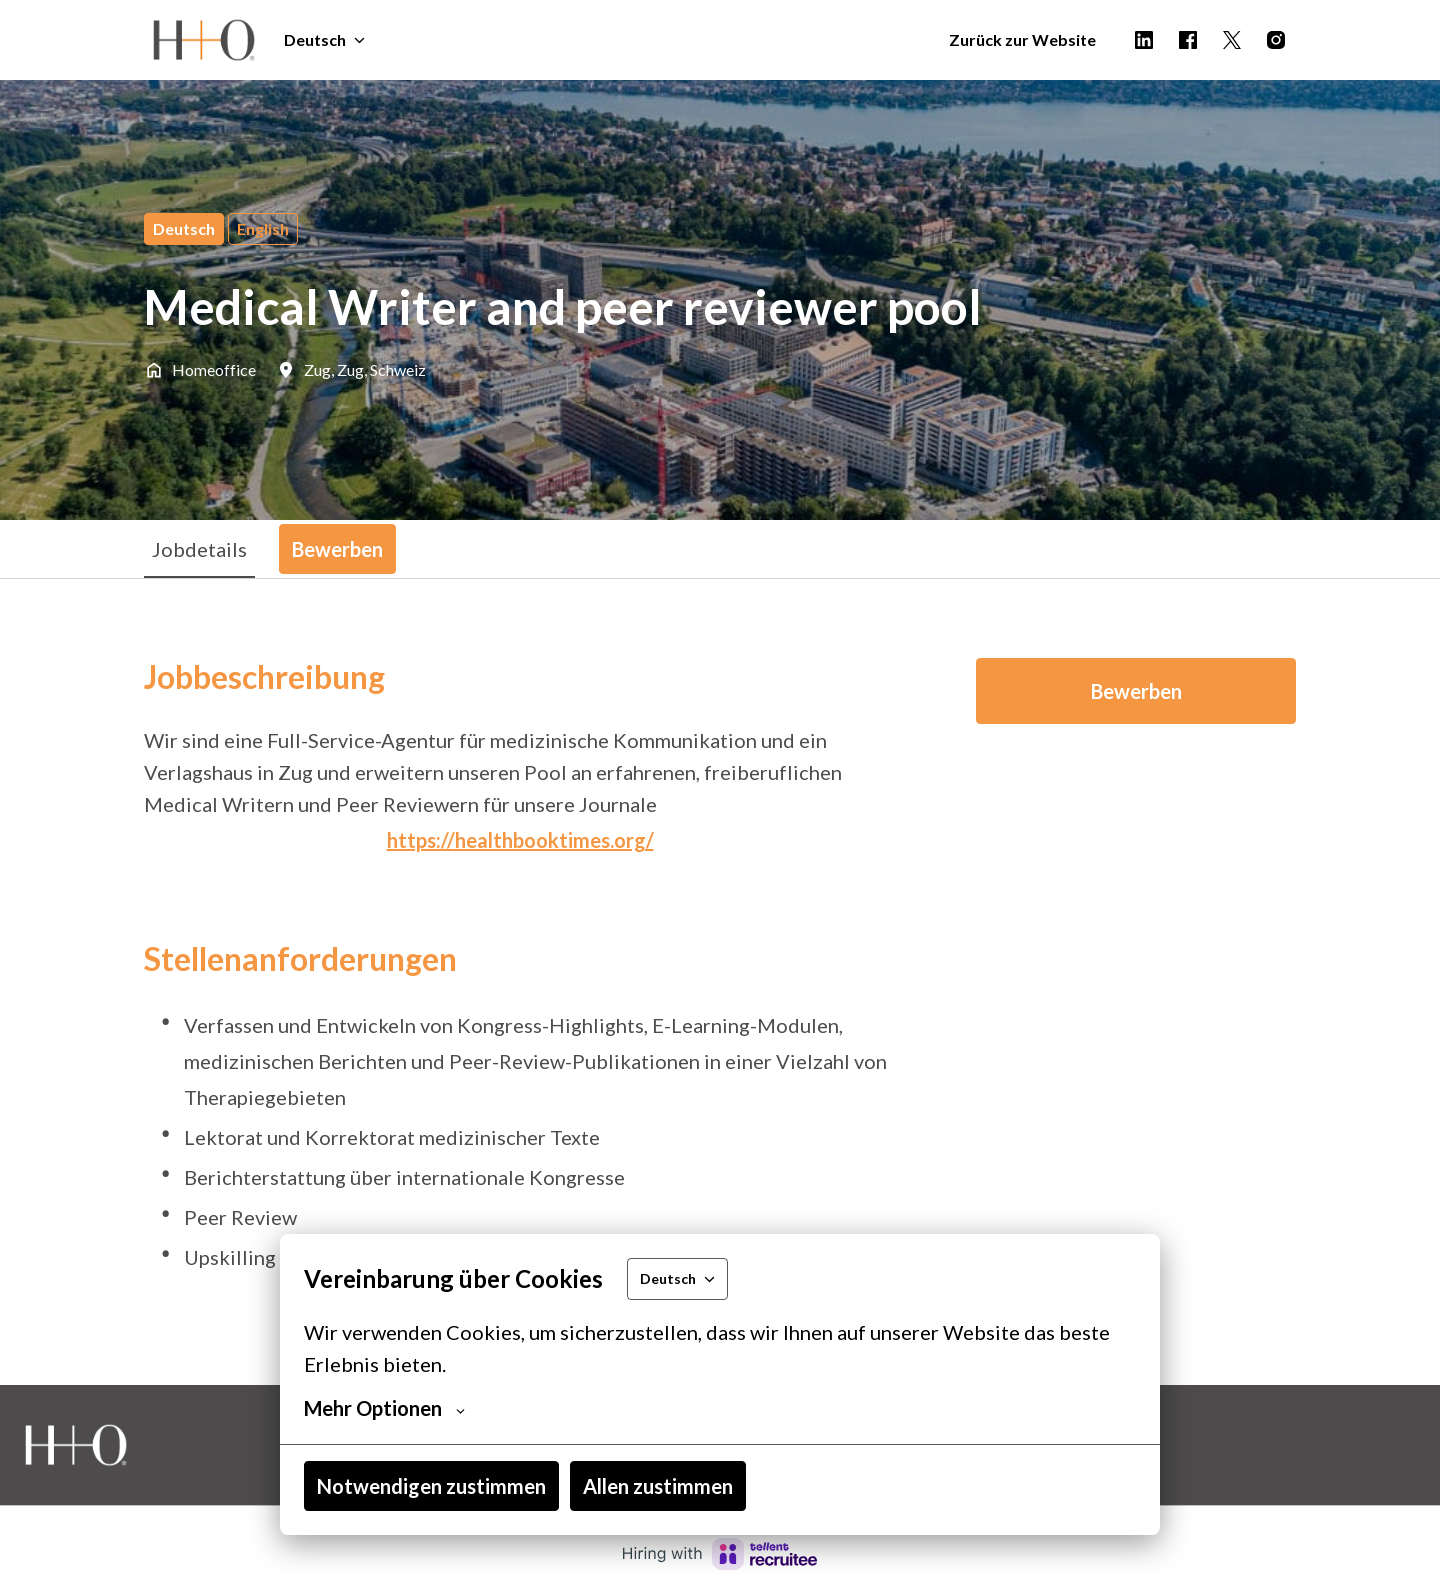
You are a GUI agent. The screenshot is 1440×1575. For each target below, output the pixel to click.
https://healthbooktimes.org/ (520, 840)
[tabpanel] (720, 981)
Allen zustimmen (658, 1486)
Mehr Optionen (384, 1408)
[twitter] (1232, 40)
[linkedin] (1144, 40)
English (263, 228)
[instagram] (1276, 40)
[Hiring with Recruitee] (720, 1554)
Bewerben (1136, 691)
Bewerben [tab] (337, 549)
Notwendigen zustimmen (431, 1486)
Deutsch (184, 228)
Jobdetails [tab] (199, 549)
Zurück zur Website (1022, 39)
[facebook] (1188, 40)
